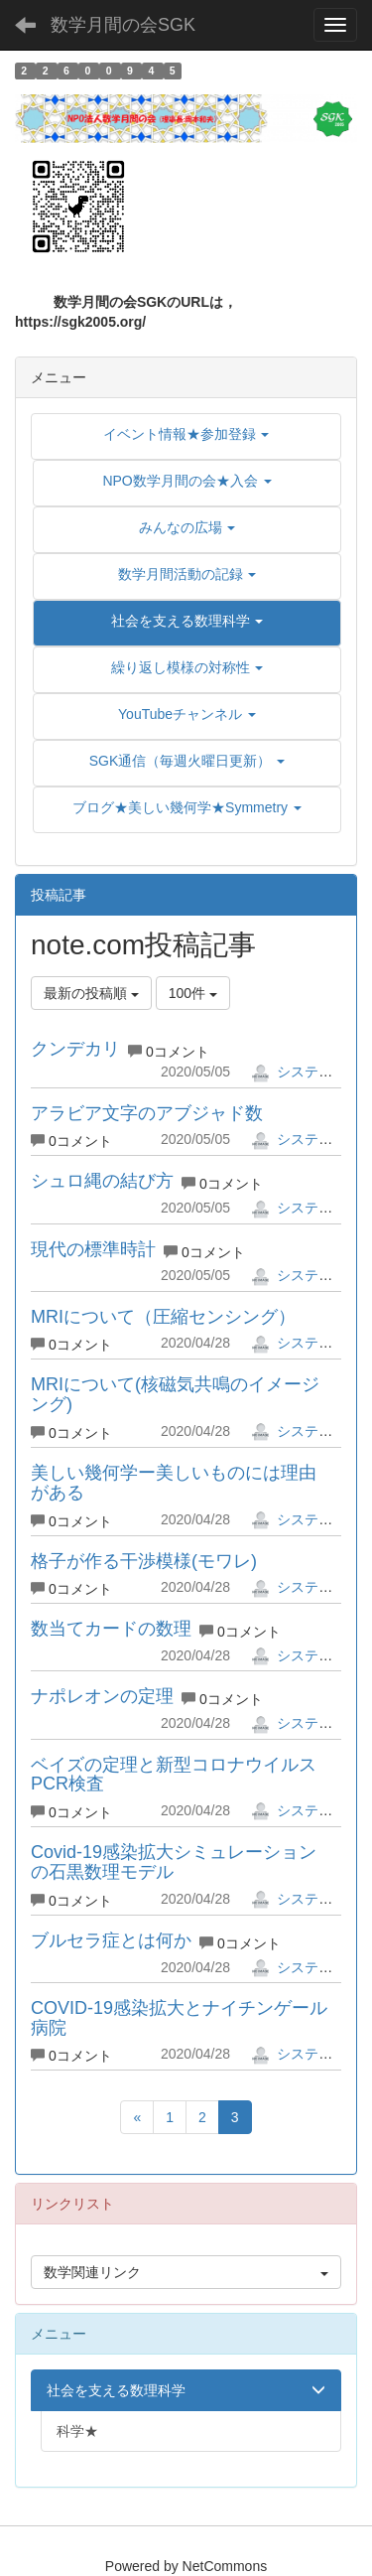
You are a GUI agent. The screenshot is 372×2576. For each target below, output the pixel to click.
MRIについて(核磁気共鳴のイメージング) (175, 1394)
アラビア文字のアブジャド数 (147, 1113)
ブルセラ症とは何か (111, 1940)
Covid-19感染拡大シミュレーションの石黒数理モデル (173, 1862)
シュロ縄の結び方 (102, 1181)
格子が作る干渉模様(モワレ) (144, 1561)
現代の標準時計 (93, 1249)
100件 (193, 993)
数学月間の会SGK (123, 25)
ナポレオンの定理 (102, 1696)
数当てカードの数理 (111, 1629)
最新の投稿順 (91, 993)
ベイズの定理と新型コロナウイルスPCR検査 (173, 1774)
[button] (187, 621)
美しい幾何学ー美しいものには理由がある (173, 1483)
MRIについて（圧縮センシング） (163, 1317)
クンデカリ (75, 1049)
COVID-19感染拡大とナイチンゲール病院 (179, 2018)
